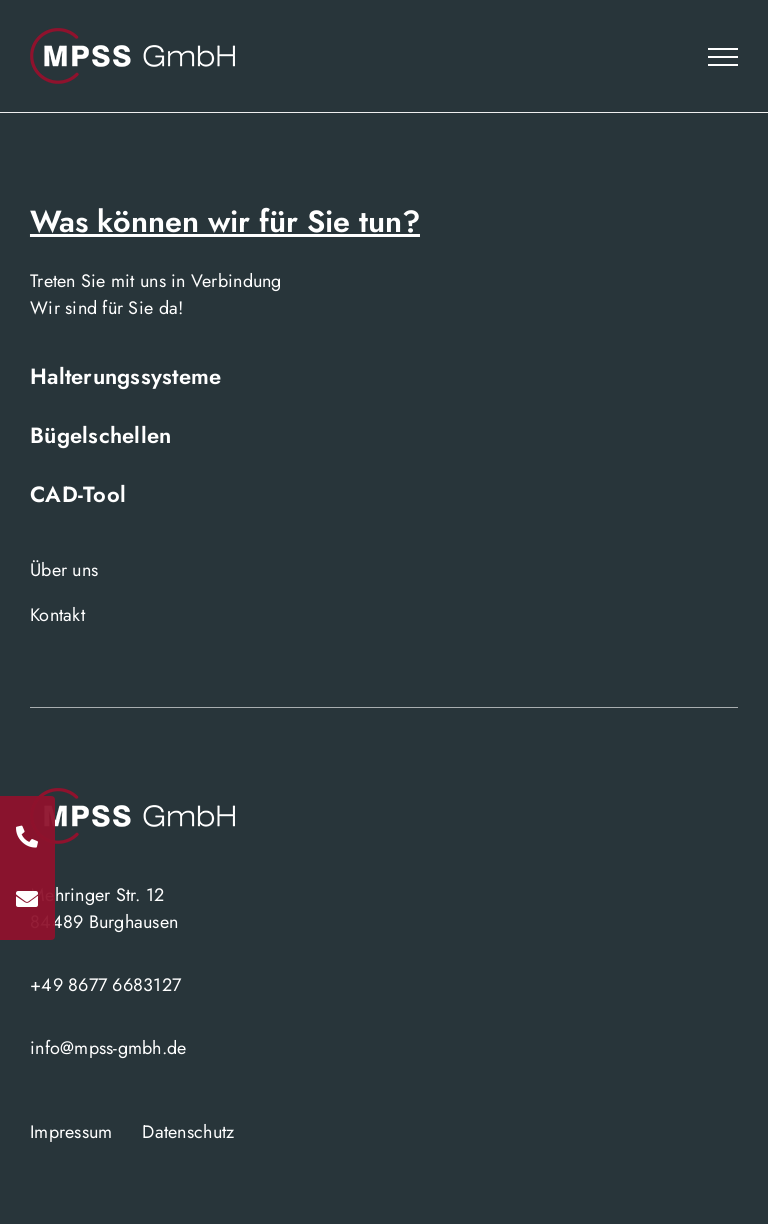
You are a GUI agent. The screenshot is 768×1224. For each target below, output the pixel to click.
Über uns (64, 570)
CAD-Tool (78, 494)
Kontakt (57, 615)
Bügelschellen (101, 435)
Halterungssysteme (126, 376)
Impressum (71, 1132)
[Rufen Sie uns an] (27, 837)
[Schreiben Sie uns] (27, 899)
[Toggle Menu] (723, 57)
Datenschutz (188, 1132)
